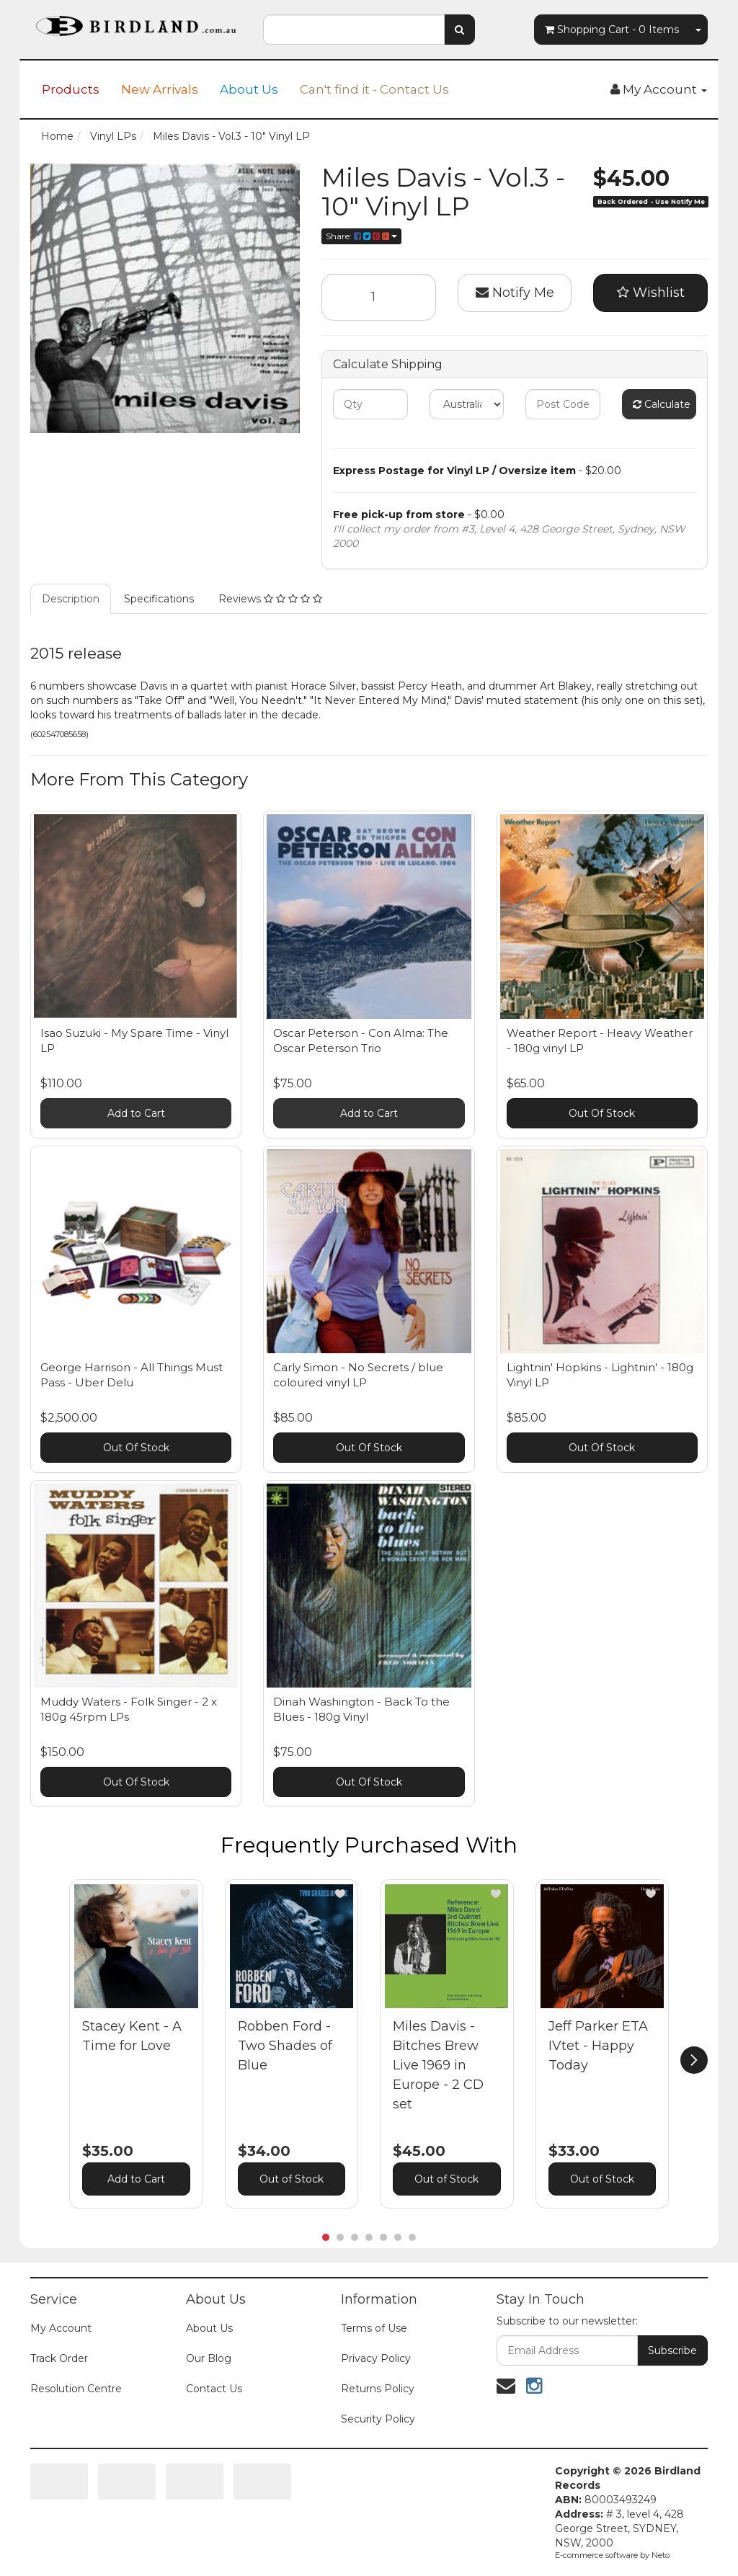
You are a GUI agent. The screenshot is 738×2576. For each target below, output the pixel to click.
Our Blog (208, 2358)
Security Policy (378, 2418)
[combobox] (353, 29)
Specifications (159, 598)
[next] (694, 2060)
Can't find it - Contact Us (374, 89)
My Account (61, 2328)
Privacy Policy (376, 2358)
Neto (661, 2555)
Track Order (59, 2358)
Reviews (270, 598)
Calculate (661, 404)
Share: (361, 236)
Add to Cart (136, 1113)
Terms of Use (374, 2328)
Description (70, 598)
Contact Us (214, 2388)
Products (70, 89)
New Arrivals (159, 89)
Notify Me (515, 292)
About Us (249, 89)
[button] (185, 1893)
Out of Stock (291, 2178)
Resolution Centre (76, 2388)
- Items (612, 29)
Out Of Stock (602, 1113)
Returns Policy (377, 2388)
